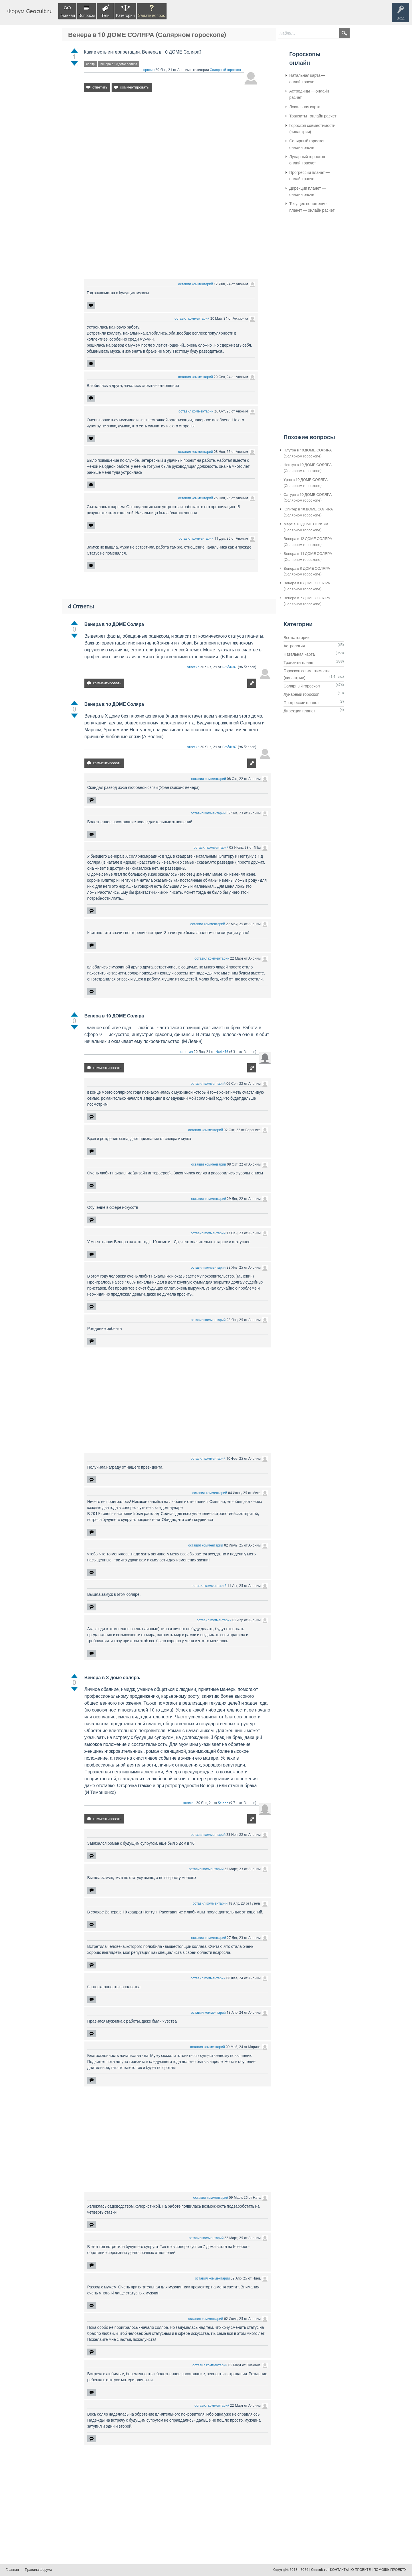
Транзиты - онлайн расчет (312, 116)
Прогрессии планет (301, 702)
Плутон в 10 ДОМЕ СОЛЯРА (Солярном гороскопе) (308, 453)
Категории (125, 15)
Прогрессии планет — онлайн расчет (309, 175)
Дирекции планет (299, 711)
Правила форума (38, 2570)
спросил (148, 70)
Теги (105, 15)
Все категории (297, 637)
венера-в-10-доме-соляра (118, 64)
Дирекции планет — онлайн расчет (307, 191)
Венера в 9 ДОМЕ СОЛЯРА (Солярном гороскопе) (307, 571)
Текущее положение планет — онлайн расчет (311, 206)
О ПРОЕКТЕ (361, 2570)
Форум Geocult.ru (30, 11)
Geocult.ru (319, 2570)
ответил (193, 667)
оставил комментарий (195, 284)
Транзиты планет (299, 662)
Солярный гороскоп (225, 70)
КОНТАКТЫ (339, 2570)
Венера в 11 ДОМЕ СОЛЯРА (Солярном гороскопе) (308, 556)
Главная (67, 15)
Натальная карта (299, 654)
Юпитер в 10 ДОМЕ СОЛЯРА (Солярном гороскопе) (308, 512)
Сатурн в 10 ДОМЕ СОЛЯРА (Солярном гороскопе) (308, 497)
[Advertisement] (171, 146)
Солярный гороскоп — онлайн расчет (309, 144)
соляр (90, 64)
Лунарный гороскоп (301, 694)
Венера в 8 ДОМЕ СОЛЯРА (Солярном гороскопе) (307, 586)
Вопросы (86, 15)
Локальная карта (304, 107)
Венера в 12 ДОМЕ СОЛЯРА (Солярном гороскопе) (308, 542)
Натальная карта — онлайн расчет (307, 78)
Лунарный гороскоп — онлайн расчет (309, 159)
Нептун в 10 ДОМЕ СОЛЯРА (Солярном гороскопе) (308, 468)
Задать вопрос (151, 15)
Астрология (294, 646)
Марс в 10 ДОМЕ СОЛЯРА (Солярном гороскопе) (306, 527)
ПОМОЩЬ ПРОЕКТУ (389, 2570)
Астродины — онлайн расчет (309, 94)
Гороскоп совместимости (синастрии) (312, 128)
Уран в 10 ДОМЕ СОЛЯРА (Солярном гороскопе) (306, 483)
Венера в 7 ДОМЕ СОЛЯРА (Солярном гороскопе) (307, 601)
